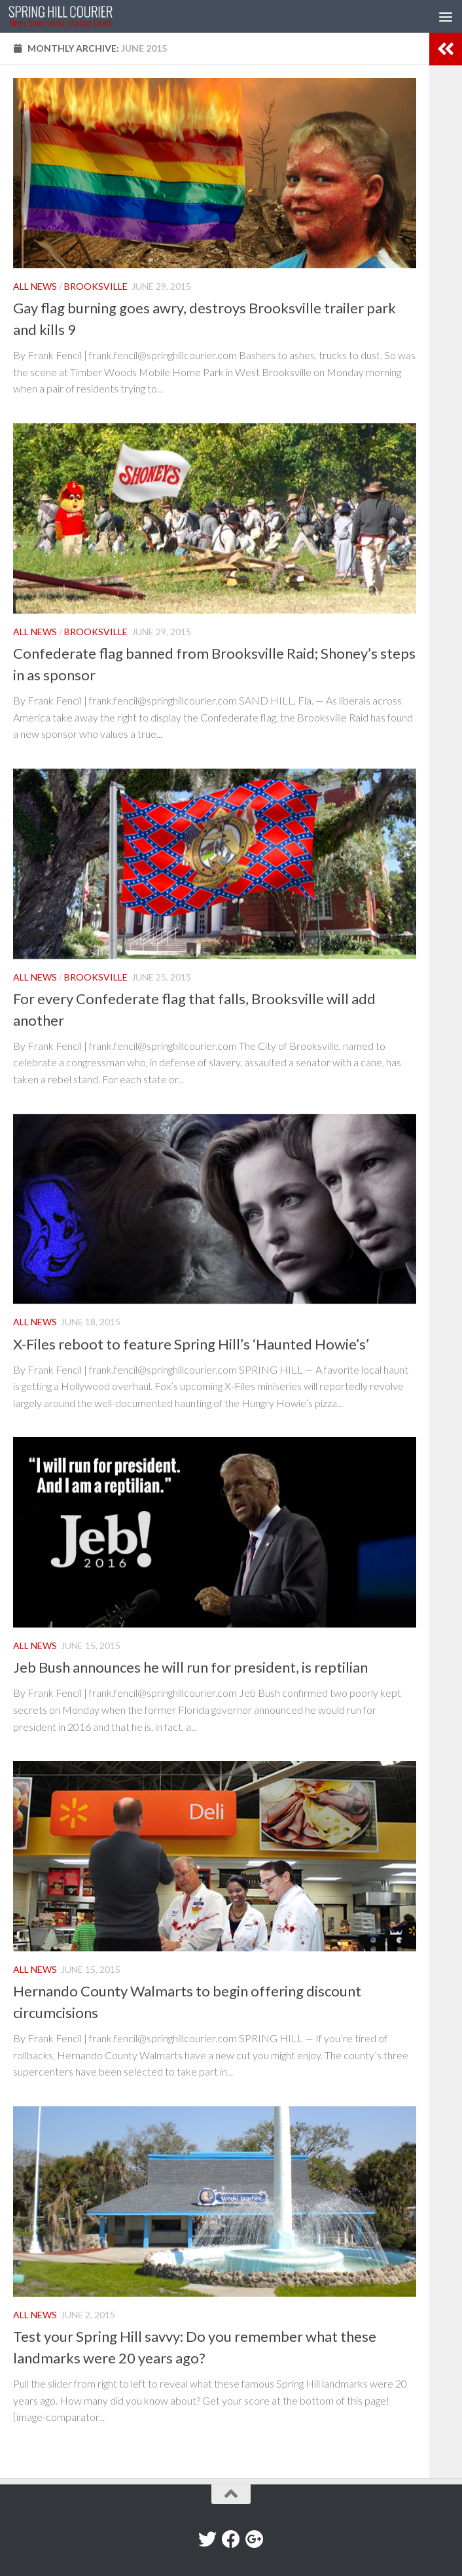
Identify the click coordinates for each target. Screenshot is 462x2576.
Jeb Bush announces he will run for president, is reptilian (190, 1667)
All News (35, 286)
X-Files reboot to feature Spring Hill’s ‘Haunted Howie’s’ (191, 1344)
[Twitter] (207, 2539)
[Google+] (254, 2539)
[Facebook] (231, 2539)
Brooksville (96, 286)
